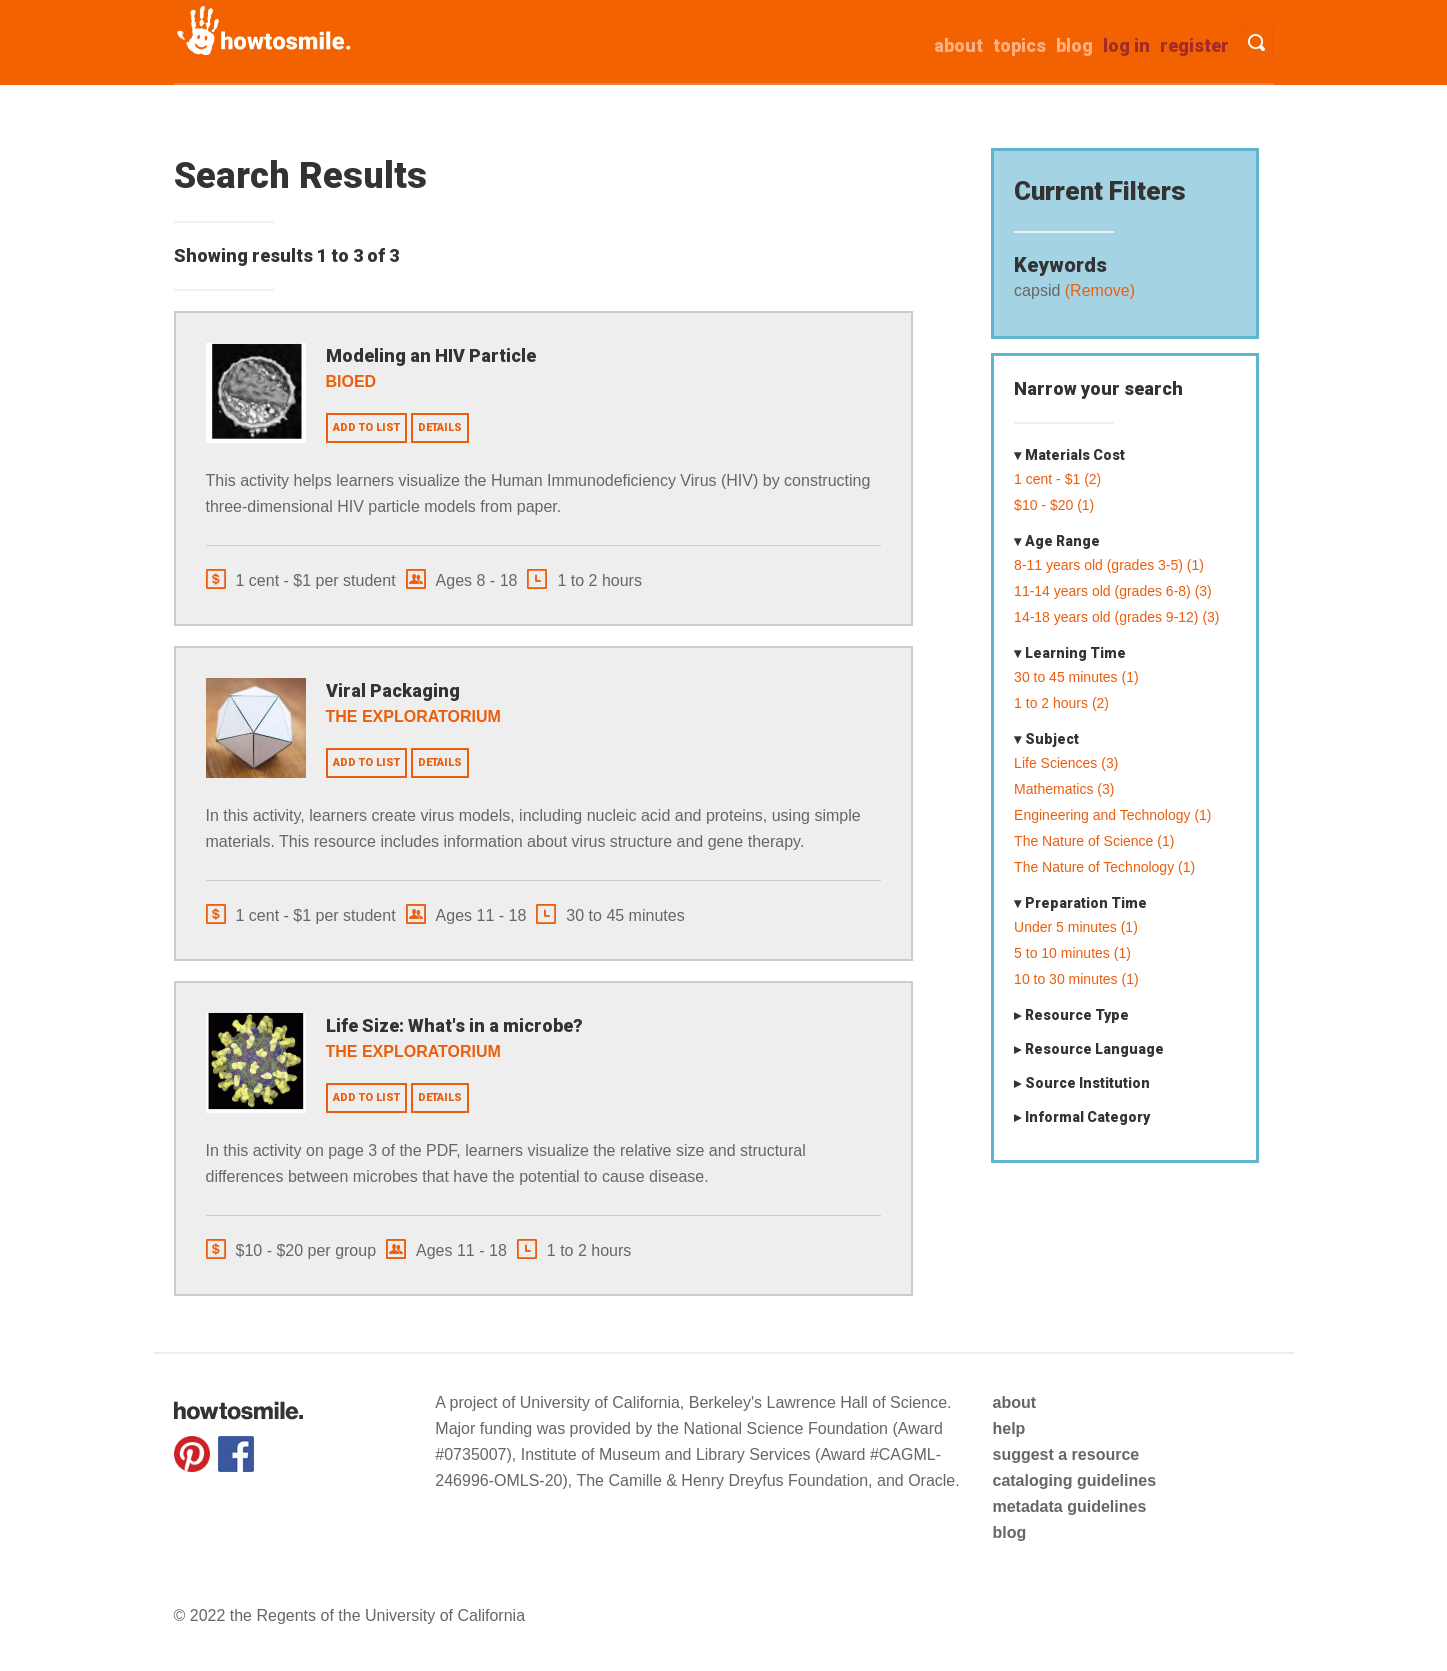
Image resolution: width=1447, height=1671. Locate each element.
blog (1009, 1532)
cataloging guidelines (1074, 1480)
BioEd (351, 381)
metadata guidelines (1069, 1506)
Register (1194, 45)
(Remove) (1097, 290)
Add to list (366, 427)
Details (440, 427)
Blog (1074, 45)
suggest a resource (1065, 1454)
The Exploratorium (413, 716)
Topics (1019, 45)
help (1008, 1428)
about (958, 45)
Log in (1126, 45)
